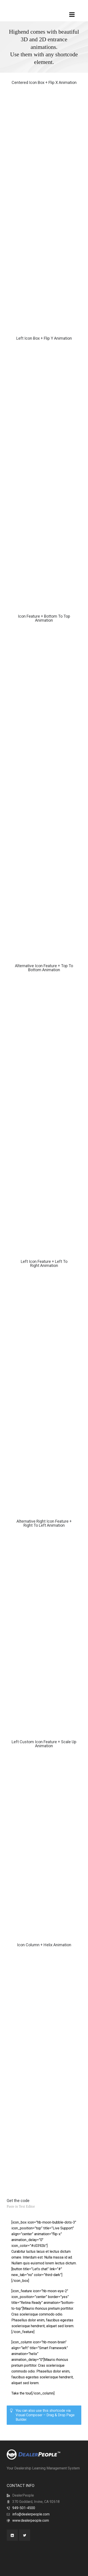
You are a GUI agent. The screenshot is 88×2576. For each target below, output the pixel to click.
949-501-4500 (23, 2508)
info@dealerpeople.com (31, 2514)
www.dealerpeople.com (30, 2520)
